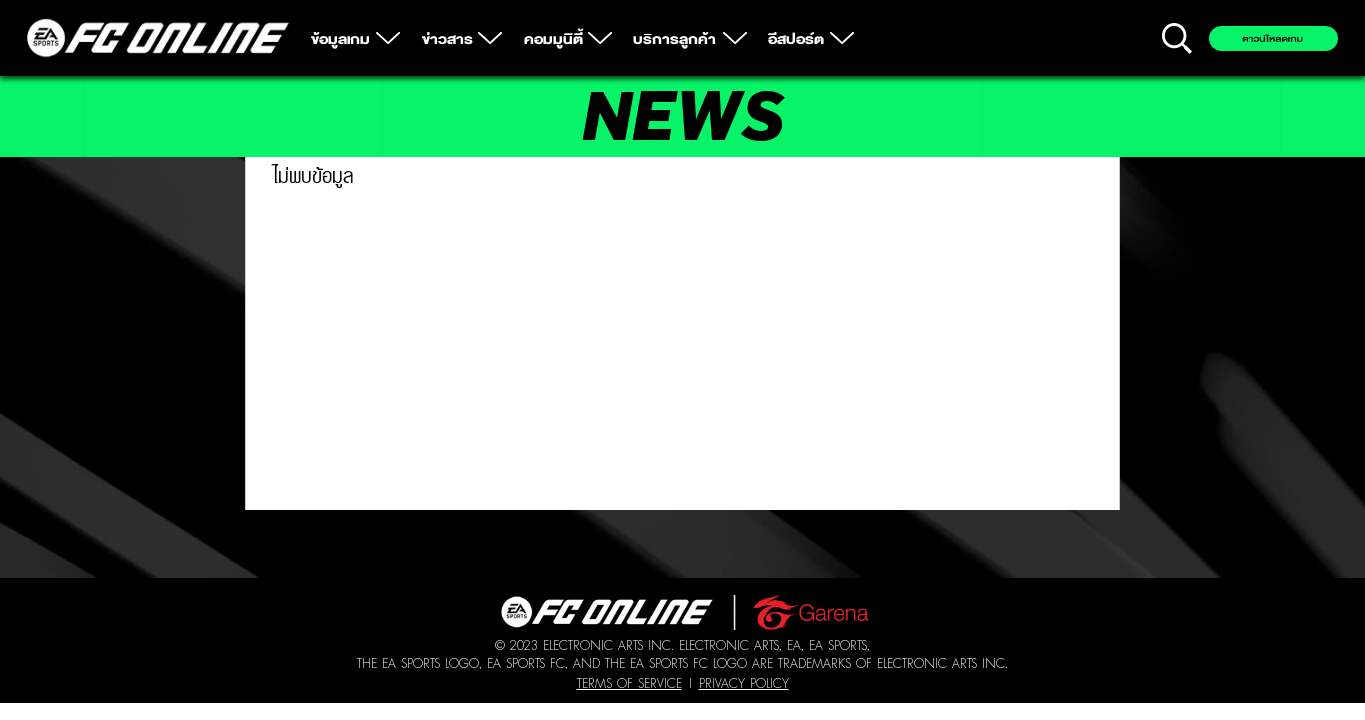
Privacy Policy (744, 683)
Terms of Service (629, 683)
